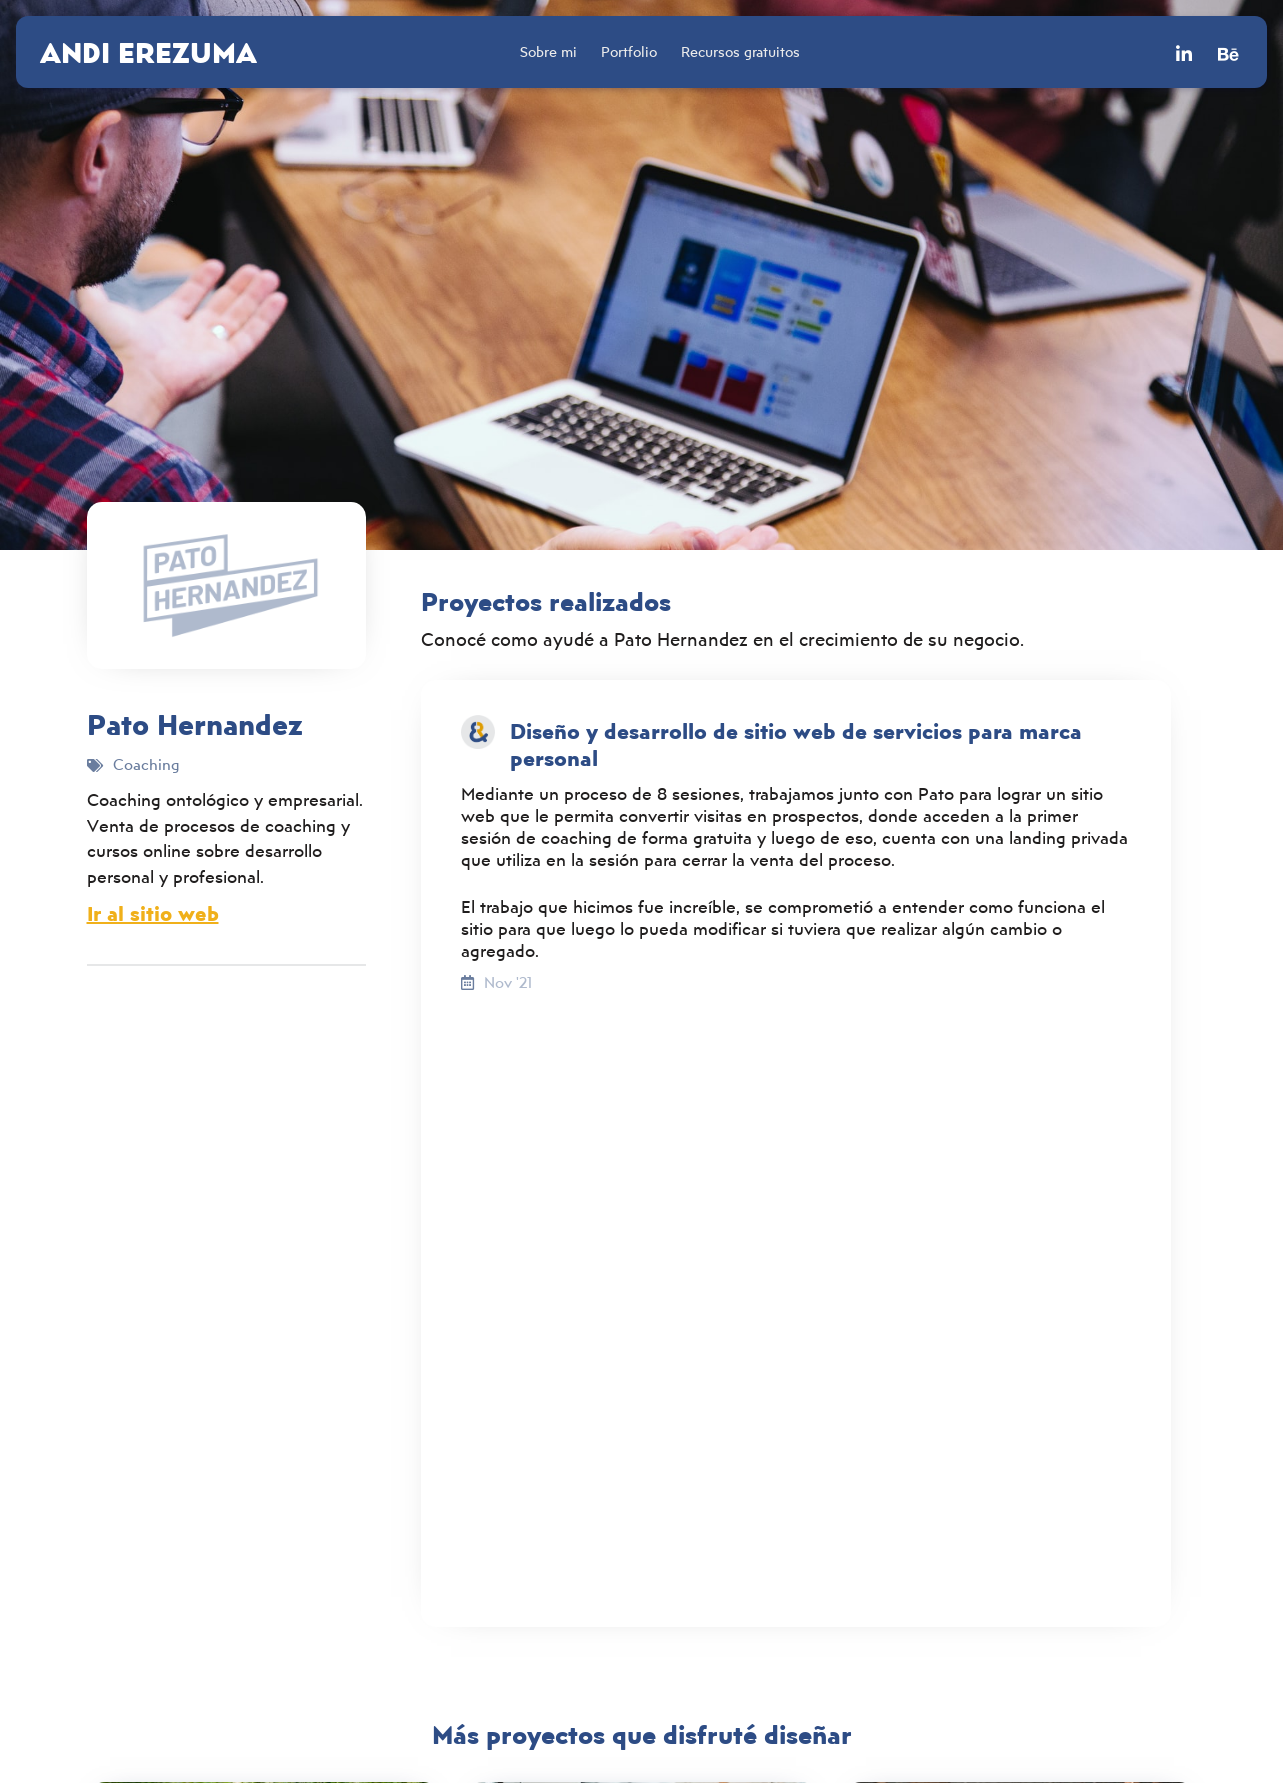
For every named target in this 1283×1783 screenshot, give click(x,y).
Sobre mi (548, 51)
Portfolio (629, 51)
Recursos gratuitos (740, 51)
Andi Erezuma (148, 52)
